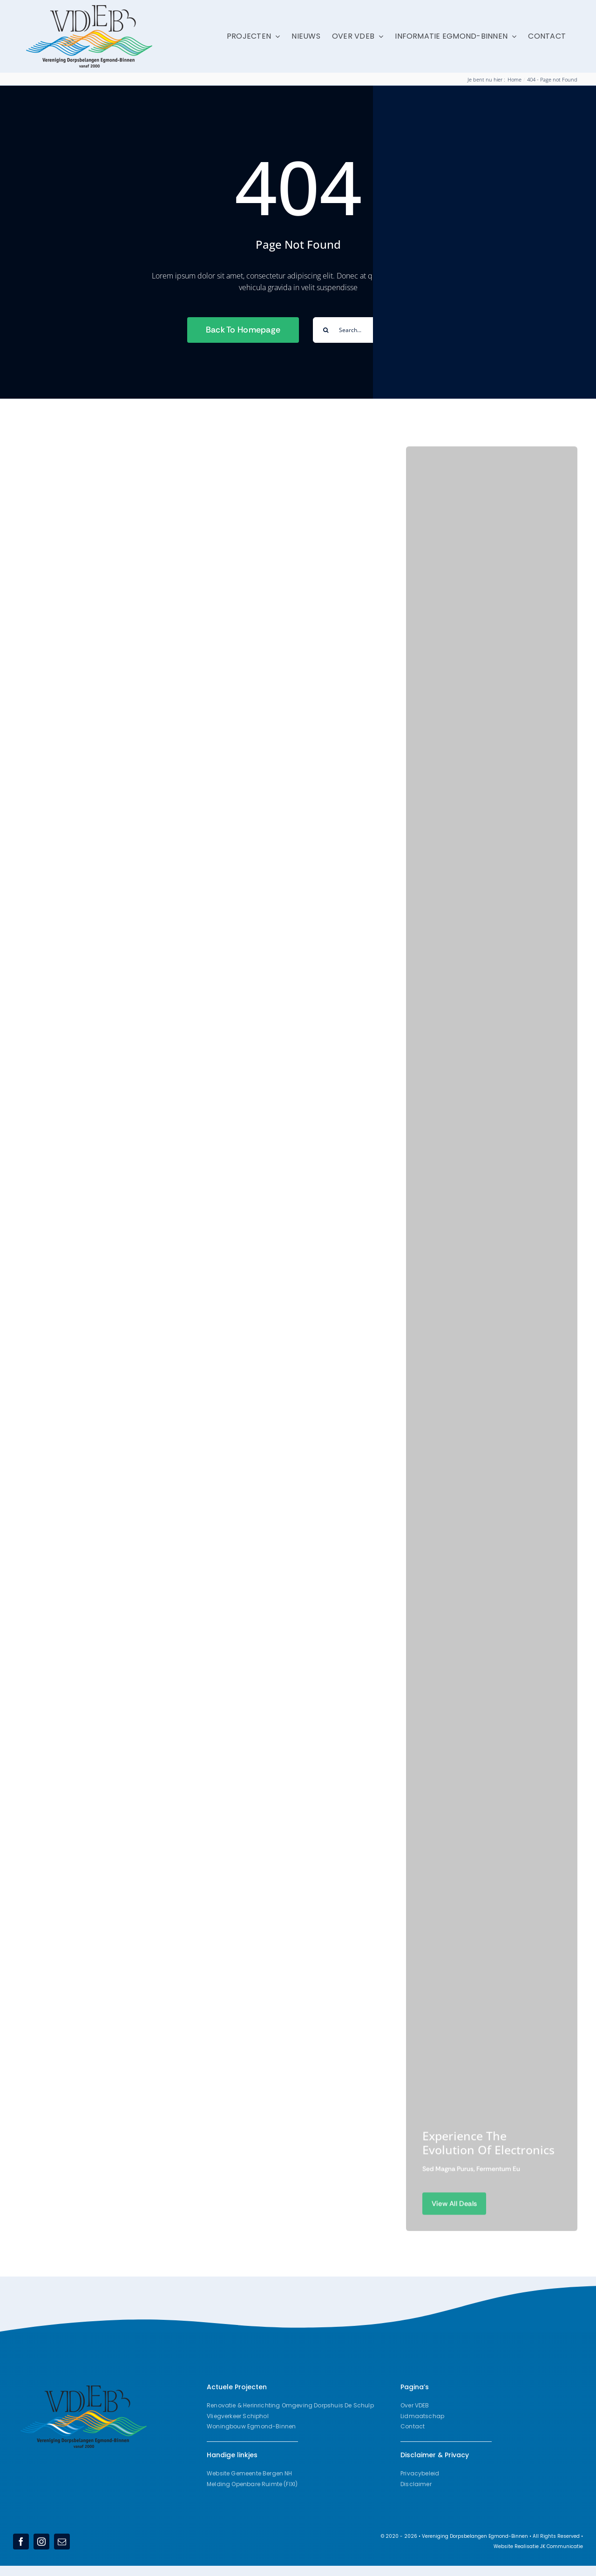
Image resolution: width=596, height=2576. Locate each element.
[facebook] (21, 2541)
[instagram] (41, 2541)
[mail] (62, 2541)
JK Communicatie (561, 2546)
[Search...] (361, 330)
